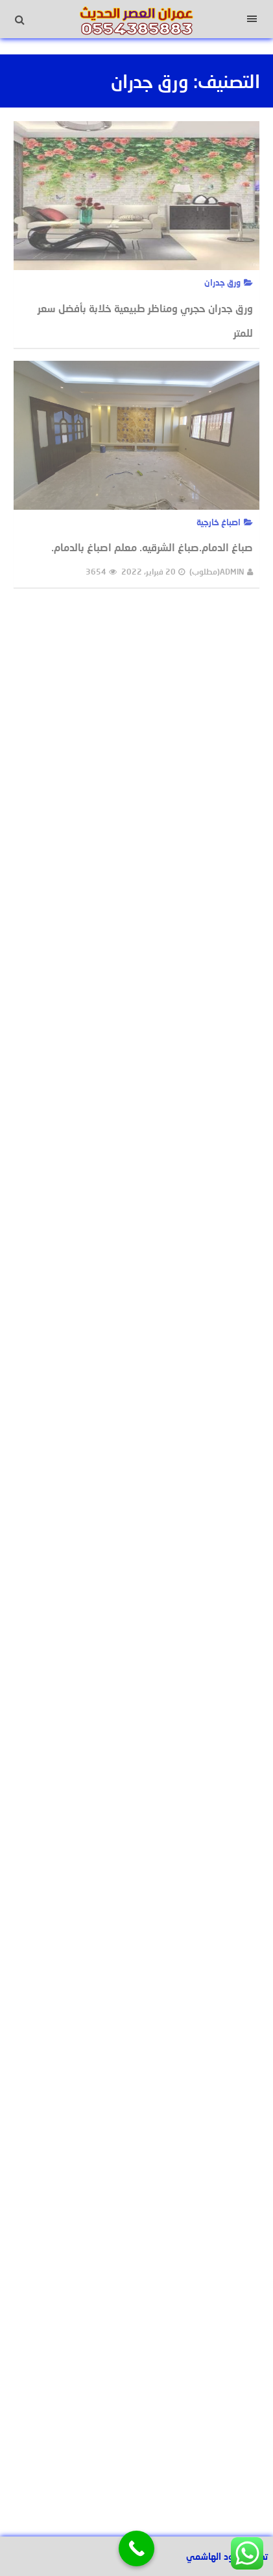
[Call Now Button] (136, 2548)
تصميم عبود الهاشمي (227, 2556)
